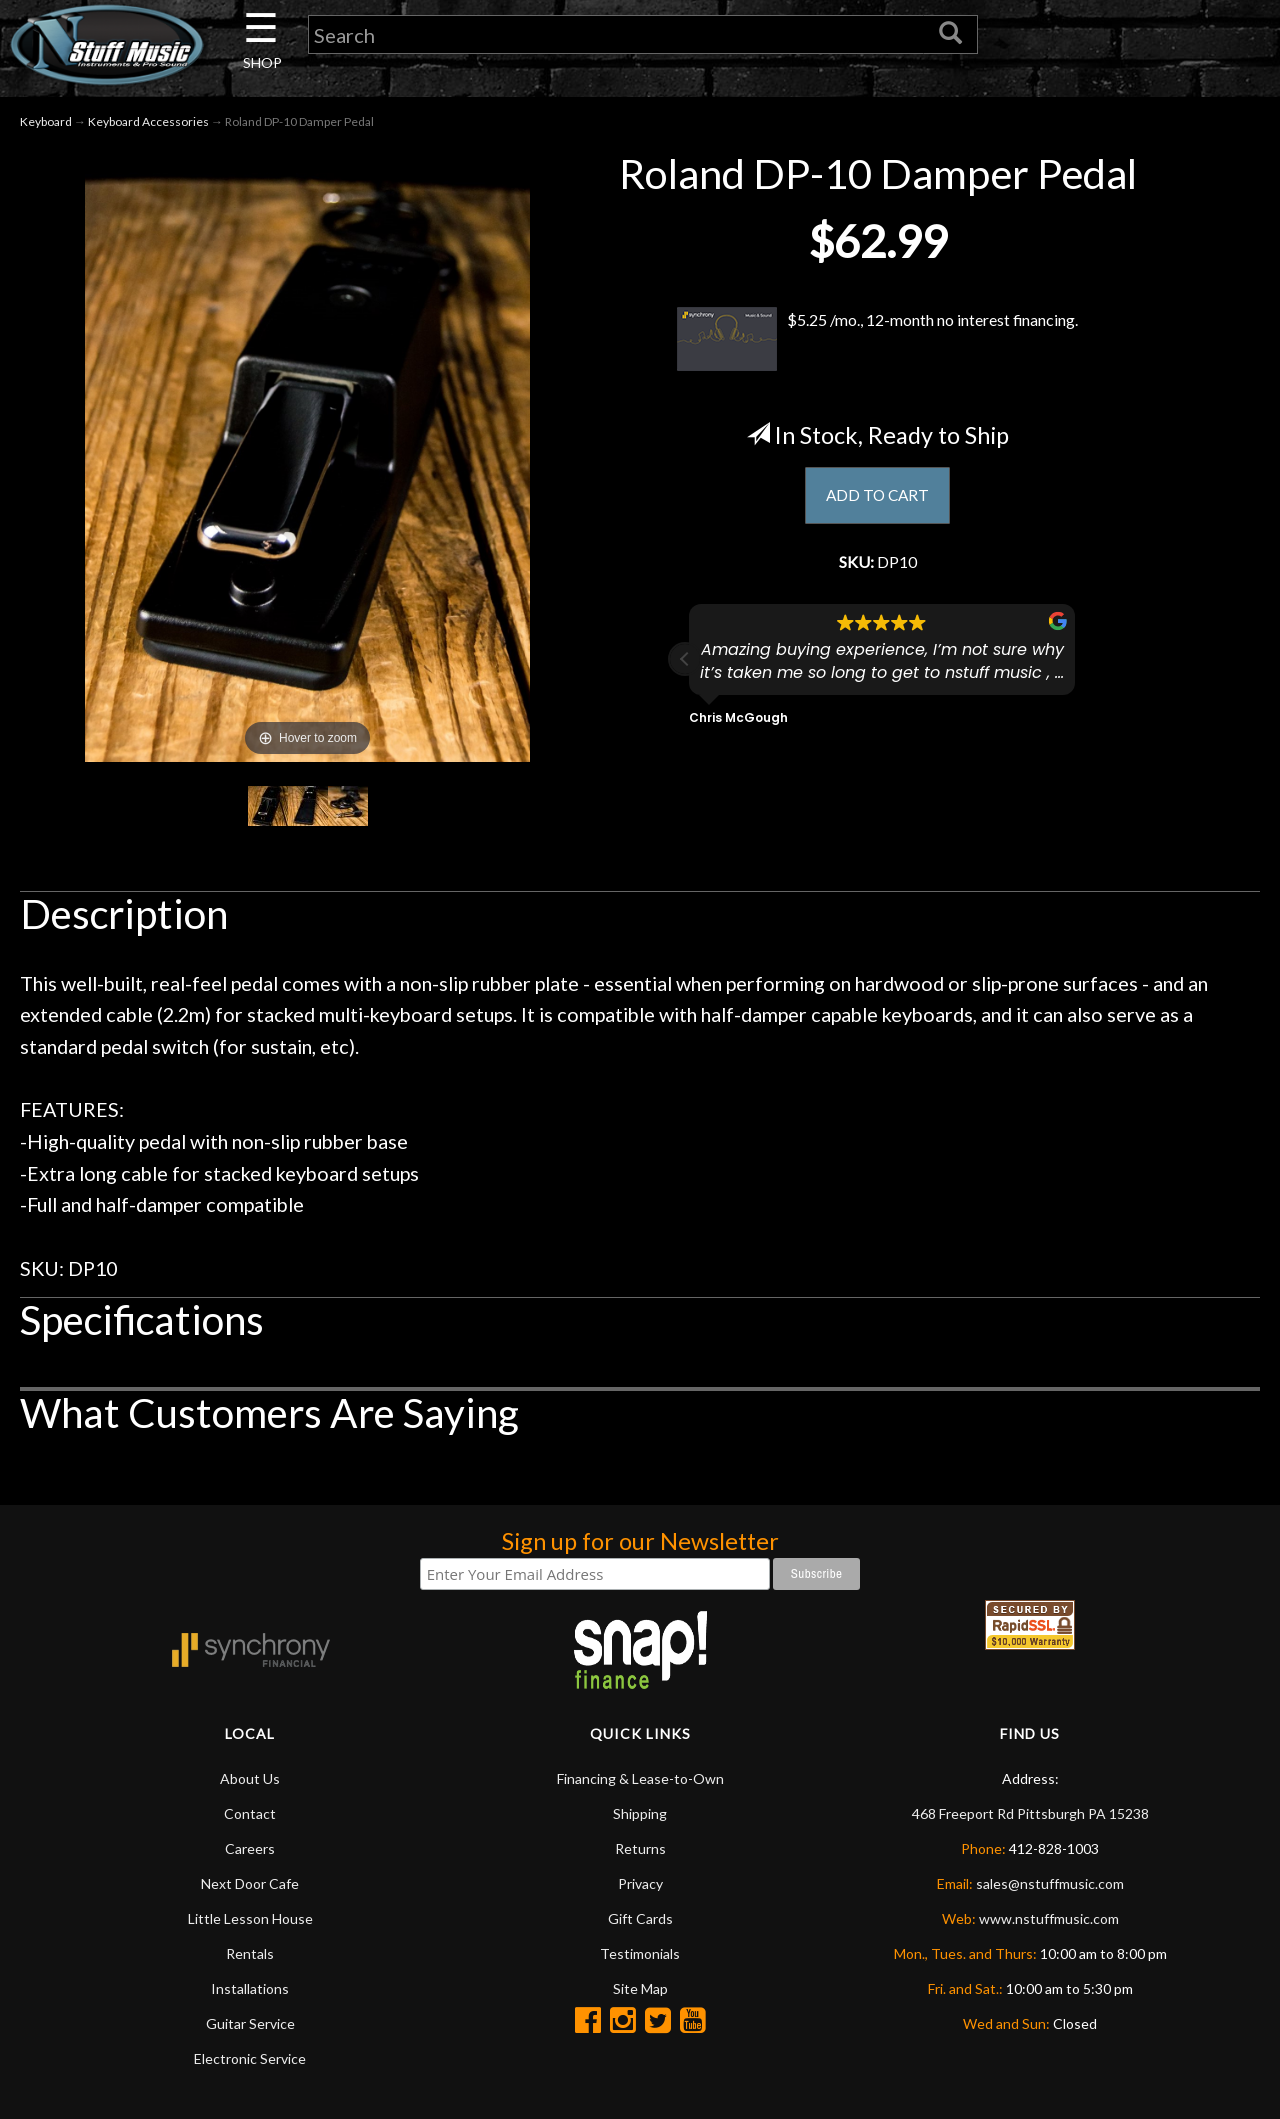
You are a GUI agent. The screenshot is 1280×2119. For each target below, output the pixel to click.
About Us (250, 1785)
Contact (250, 1820)
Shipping (640, 1820)
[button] (685, 673)
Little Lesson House (250, 1925)
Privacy (640, 1890)
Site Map (640, 1995)
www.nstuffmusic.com (1049, 1925)
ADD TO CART (877, 504)
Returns (640, 1855)
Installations (250, 1995)
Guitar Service (250, 2030)
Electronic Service (250, 2065)
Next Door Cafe (250, 1890)
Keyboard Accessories (148, 128)
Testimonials (640, 1960)
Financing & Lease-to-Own (640, 1785)
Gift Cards (640, 1925)
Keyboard (46, 128)
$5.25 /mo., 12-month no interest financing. (877, 345)
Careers (250, 1855)
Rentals (250, 1960)
